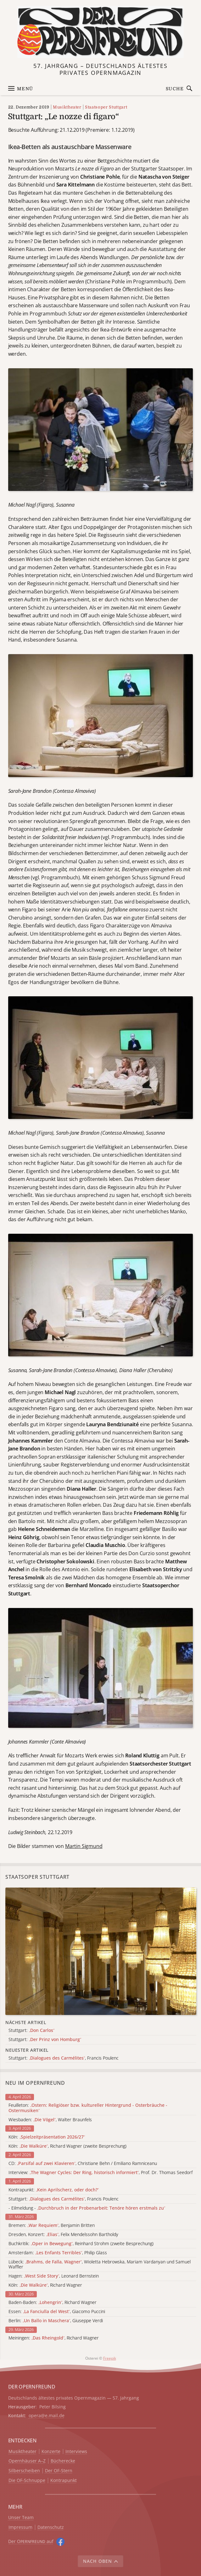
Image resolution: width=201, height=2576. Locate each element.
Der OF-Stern (58, 2470)
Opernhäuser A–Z (27, 2461)
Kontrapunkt (63, 2480)
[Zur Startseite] (100, 32)
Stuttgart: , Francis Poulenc (63, 2199)
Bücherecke (63, 2461)
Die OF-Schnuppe (26, 2480)
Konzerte (51, 2451)
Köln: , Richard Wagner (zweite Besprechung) (67, 2146)
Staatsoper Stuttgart (106, 107)
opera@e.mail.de (46, 2415)
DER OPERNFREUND (31, 2386)
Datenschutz (50, 2527)
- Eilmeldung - (86, 2208)
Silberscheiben (24, 2470)
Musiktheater (67, 107)
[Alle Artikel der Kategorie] (100, 1951)
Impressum (20, 2527)
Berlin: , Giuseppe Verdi (55, 2320)
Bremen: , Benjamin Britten (51, 2225)
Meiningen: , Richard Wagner (53, 2338)
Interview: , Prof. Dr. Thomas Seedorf (100, 2172)
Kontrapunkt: (53, 2190)
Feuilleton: (87, 2108)
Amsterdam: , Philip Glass (57, 2253)
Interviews (76, 2451)
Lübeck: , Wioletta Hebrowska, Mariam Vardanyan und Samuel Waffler (99, 2264)
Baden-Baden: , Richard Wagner (52, 2302)
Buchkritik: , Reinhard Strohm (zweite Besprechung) (81, 2243)
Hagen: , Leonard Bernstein (53, 2276)
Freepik (109, 2358)
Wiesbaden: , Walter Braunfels (50, 2120)
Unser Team (21, 2517)
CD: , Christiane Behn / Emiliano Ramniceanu (82, 2163)
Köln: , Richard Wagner (45, 2285)
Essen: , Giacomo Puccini (56, 2311)
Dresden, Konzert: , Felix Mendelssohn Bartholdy (63, 2234)
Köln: (46, 2137)
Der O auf (30, 2541)
